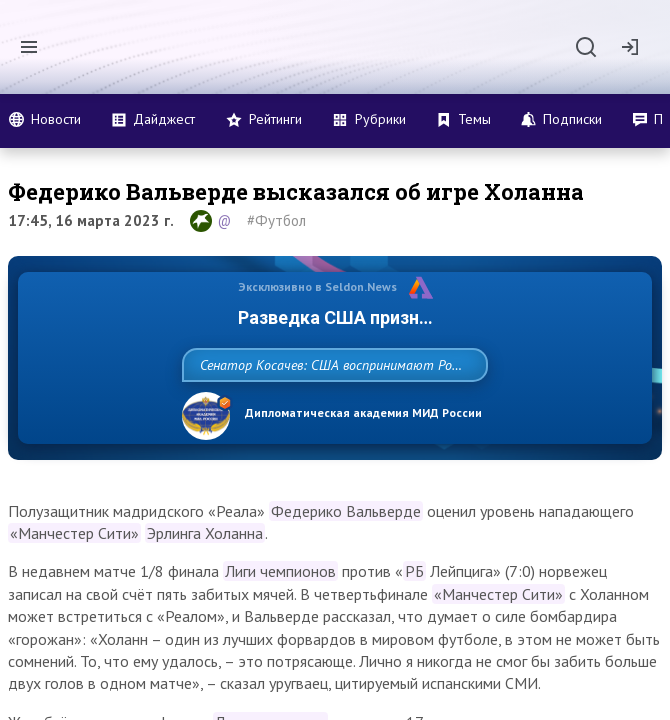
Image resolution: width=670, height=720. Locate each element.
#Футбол (276, 220)
